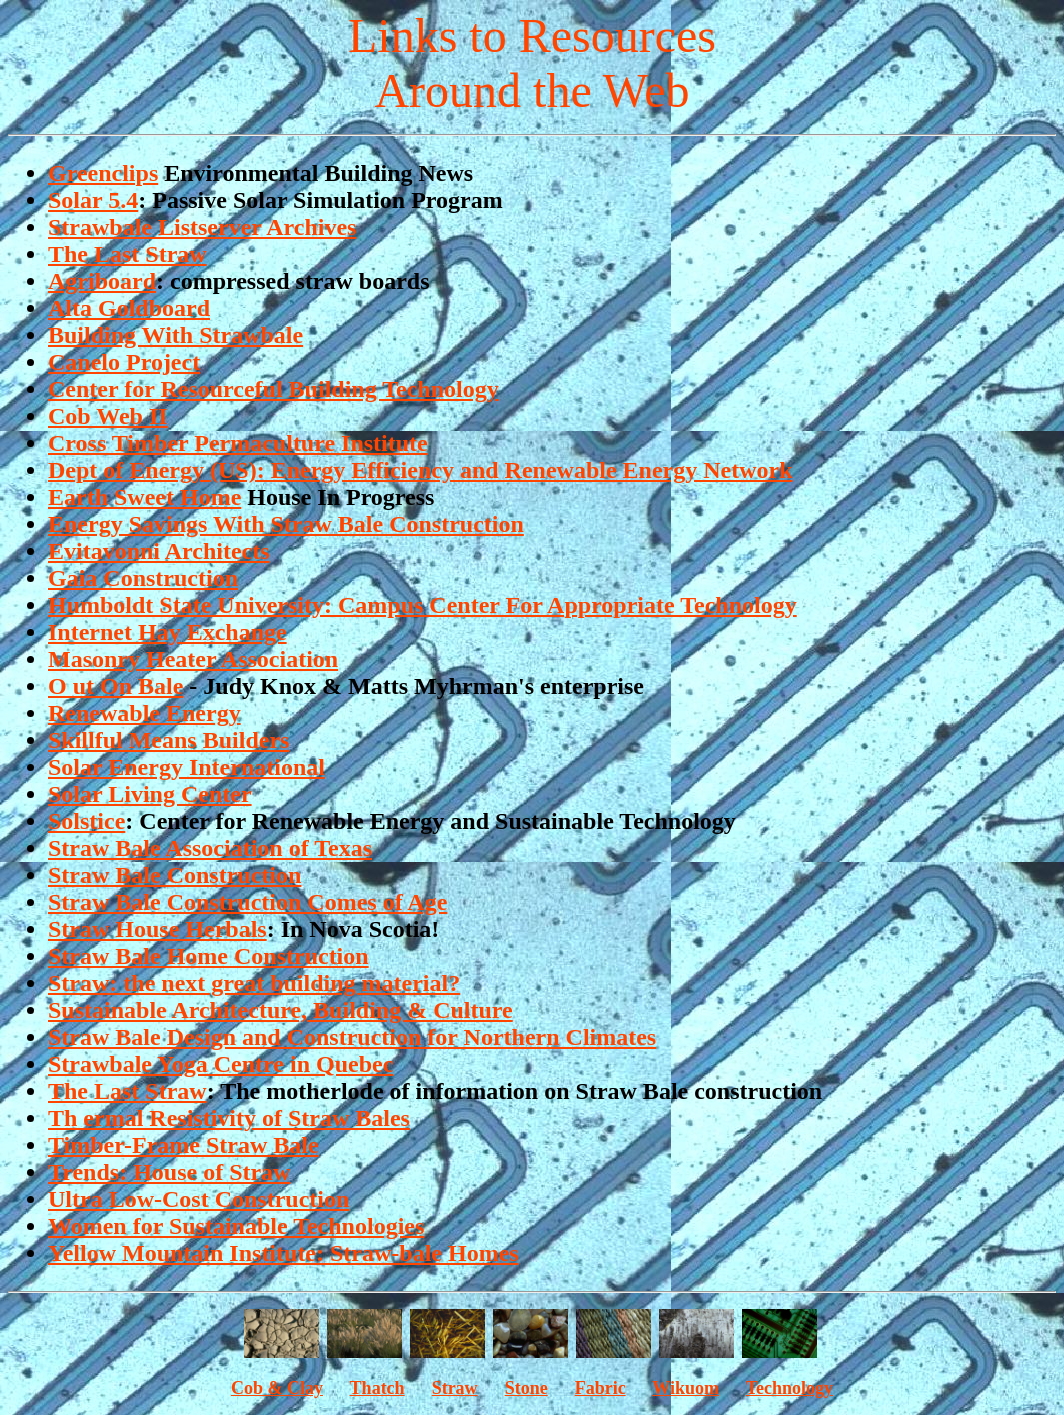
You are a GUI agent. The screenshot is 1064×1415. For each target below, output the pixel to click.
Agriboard (102, 281)
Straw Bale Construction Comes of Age (247, 902)
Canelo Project (124, 362)
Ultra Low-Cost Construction (198, 1199)
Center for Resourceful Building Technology (273, 389)
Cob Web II (108, 416)
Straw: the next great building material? (254, 983)
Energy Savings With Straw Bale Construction (286, 524)
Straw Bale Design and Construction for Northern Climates (352, 1037)
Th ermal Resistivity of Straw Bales (229, 1118)
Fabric (600, 1388)
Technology (789, 1388)
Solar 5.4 (93, 200)
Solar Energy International (186, 767)
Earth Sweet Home (144, 497)
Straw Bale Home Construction (208, 956)
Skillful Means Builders (168, 740)
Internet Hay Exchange (167, 632)
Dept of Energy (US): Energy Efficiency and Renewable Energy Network (420, 470)
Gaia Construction (143, 578)
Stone (526, 1388)
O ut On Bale (115, 686)
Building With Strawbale (175, 335)
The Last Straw (127, 254)
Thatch (377, 1388)
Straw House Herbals (157, 929)
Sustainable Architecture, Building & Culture (280, 1010)
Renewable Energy (144, 713)
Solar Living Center (150, 794)
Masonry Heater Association (193, 659)
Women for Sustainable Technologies (236, 1226)
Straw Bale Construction (174, 875)
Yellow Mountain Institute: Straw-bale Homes (283, 1253)
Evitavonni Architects (159, 551)
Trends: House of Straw (169, 1172)
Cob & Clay (277, 1388)
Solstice (86, 821)
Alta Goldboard (129, 308)
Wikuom (685, 1388)
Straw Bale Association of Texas (210, 848)
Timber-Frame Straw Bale (183, 1145)
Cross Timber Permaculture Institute (238, 443)
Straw (455, 1388)
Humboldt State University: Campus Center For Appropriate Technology (422, 605)
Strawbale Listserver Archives (202, 227)
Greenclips (103, 173)
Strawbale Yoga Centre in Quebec (220, 1064)
